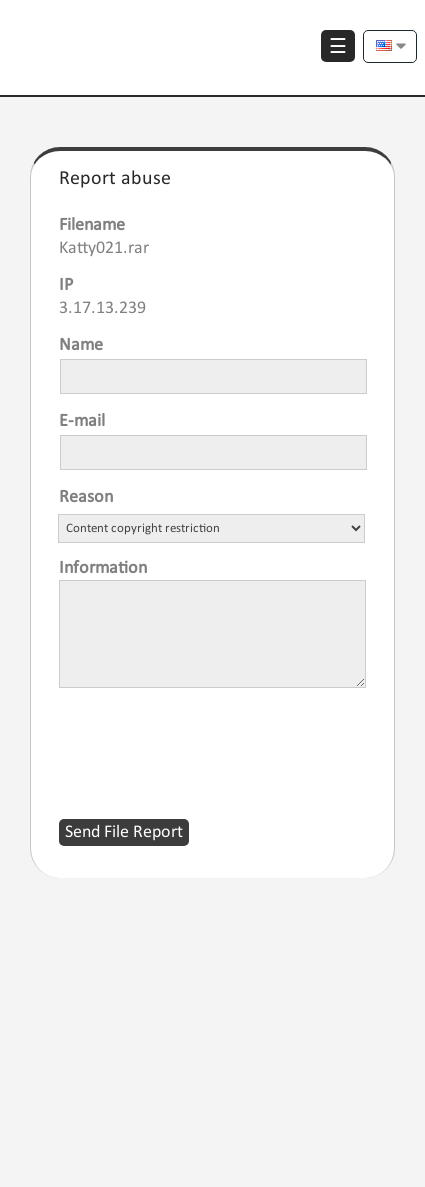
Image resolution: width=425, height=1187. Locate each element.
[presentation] (211, 741)
